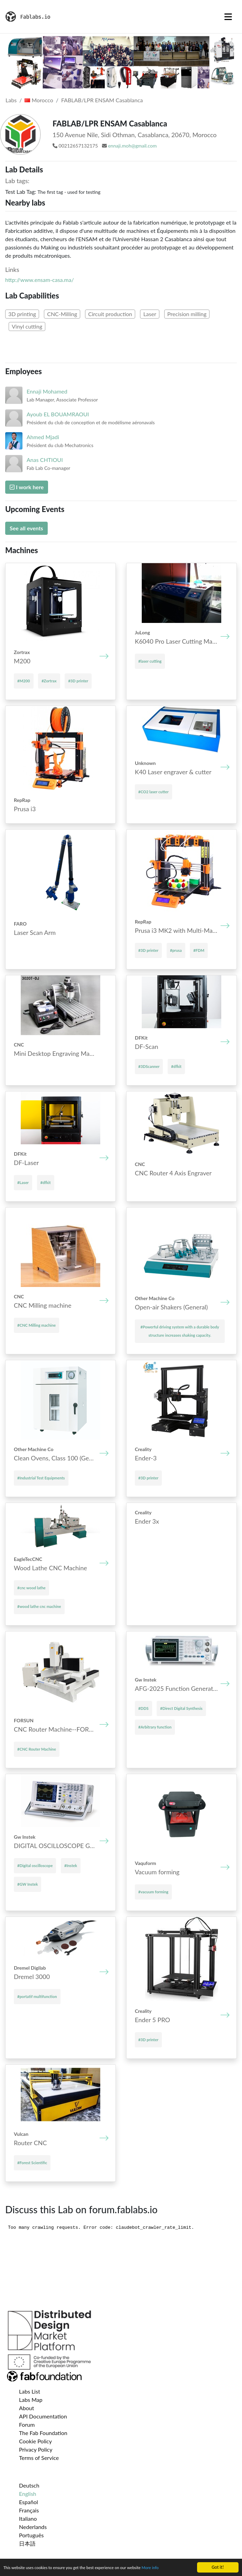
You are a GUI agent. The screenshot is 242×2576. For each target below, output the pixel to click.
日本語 (27, 2543)
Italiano (28, 2518)
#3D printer (78, 681)
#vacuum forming (153, 1892)
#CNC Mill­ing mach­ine (36, 1325)
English (27, 2493)
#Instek (70, 1865)
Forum (27, 2424)
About (26, 2408)
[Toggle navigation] (228, 16)
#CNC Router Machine (36, 1749)
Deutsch (29, 2485)
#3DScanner (148, 1066)
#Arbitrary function (154, 1727)
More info (165, 2568)
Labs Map (31, 2399)
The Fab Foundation (43, 2433)
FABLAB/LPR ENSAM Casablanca (102, 100)
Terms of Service (39, 2457)
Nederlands (33, 2526)
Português (31, 2535)
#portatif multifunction (37, 1996)
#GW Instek (27, 1884)
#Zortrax (48, 681)
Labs (11, 100)
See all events (26, 528)
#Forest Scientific (32, 2162)
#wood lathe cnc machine (39, 1606)
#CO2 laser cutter (153, 791)
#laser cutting (149, 661)
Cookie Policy (35, 2441)
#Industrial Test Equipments (41, 1478)
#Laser (23, 1182)
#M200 (23, 681)
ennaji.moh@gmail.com (132, 146)
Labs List (29, 2391)
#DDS (143, 1708)
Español (28, 2502)
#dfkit (176, 1066)
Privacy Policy (36, 2449)
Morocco (39, 100)
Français (29, 2510)
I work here (27, 487)
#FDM (198, 950)
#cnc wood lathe (31, 1587)
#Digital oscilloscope (35, 1865)
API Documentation (43, 2416)
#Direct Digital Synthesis (181, 1708)
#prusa (176, 950)
